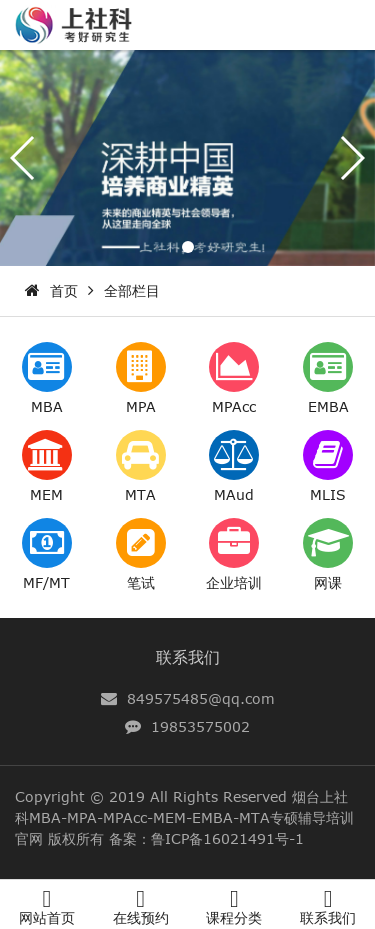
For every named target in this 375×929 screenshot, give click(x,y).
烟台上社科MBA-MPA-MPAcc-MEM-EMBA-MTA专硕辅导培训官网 (184, 817)
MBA (47, 406)
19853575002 (200, 726)
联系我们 (188, 657)
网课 (328, 582)
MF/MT (46, 582)
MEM (46, 494)
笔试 (141, 582)
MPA (141, 406)
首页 (64, 290)
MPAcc (234, 406)
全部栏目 (132, 290)
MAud (234, 494)
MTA (140, 494)
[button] (188, 247)
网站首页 (47, 917)
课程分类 (234, 917)
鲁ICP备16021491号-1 (227, 838)
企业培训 (234, 582)
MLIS (328, 494)
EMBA (328, 406)
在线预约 (141, 917)
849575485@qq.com (201, 698)
